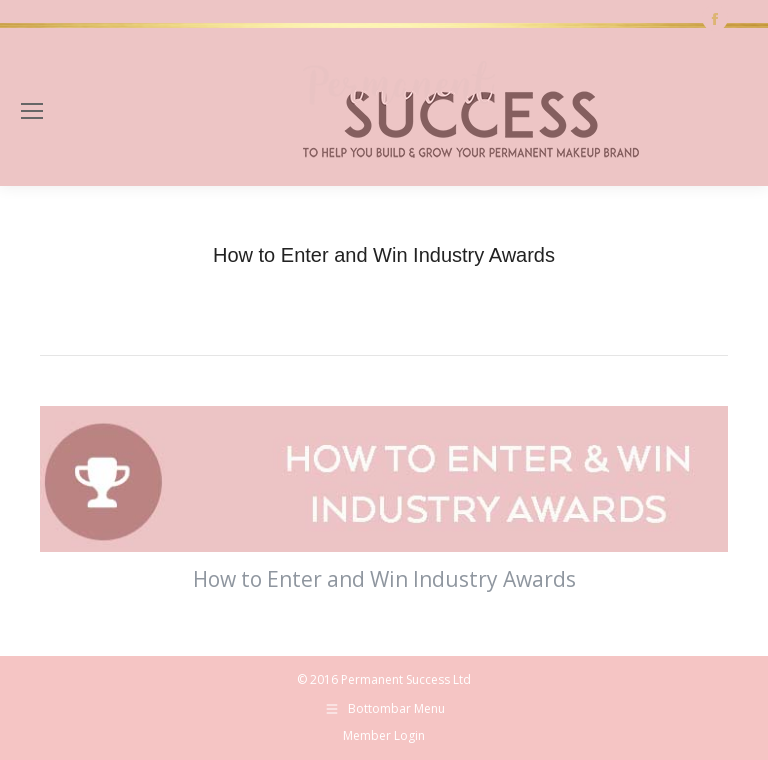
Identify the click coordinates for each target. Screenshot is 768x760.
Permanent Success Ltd (406, 679)
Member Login (384, 735)
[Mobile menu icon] (32, 111)
